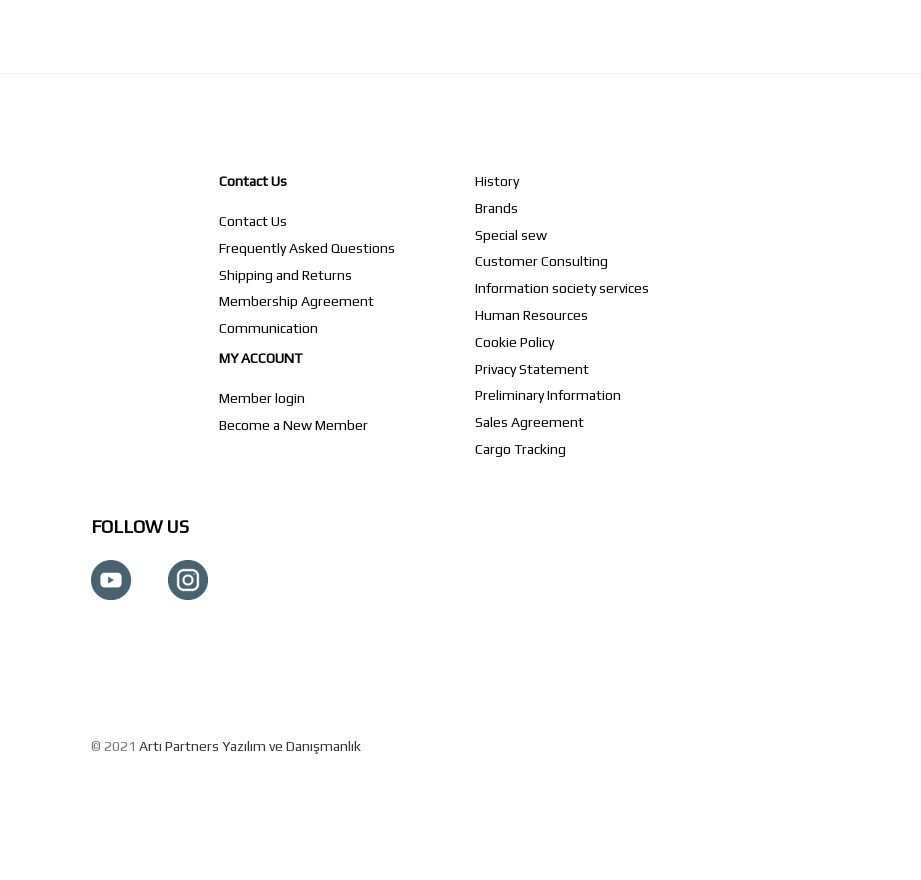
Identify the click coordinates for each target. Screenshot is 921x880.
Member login (262, 398)
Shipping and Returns (285, 275)
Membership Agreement (296, 301)
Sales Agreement (529, 422)
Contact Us (253, 181)
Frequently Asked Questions (307, 248)
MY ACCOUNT (260, 358)
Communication (268, 328)
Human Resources (531, 315)
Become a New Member (293, 425)
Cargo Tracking (520, 449)
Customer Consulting (541, 261)
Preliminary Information (548, 395)
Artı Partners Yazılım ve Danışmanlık (250, 746)
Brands (496, 208)
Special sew (511, 235)
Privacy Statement (532, 369)
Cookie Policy (514, 342)
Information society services (562, 288)
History (497, 181)
